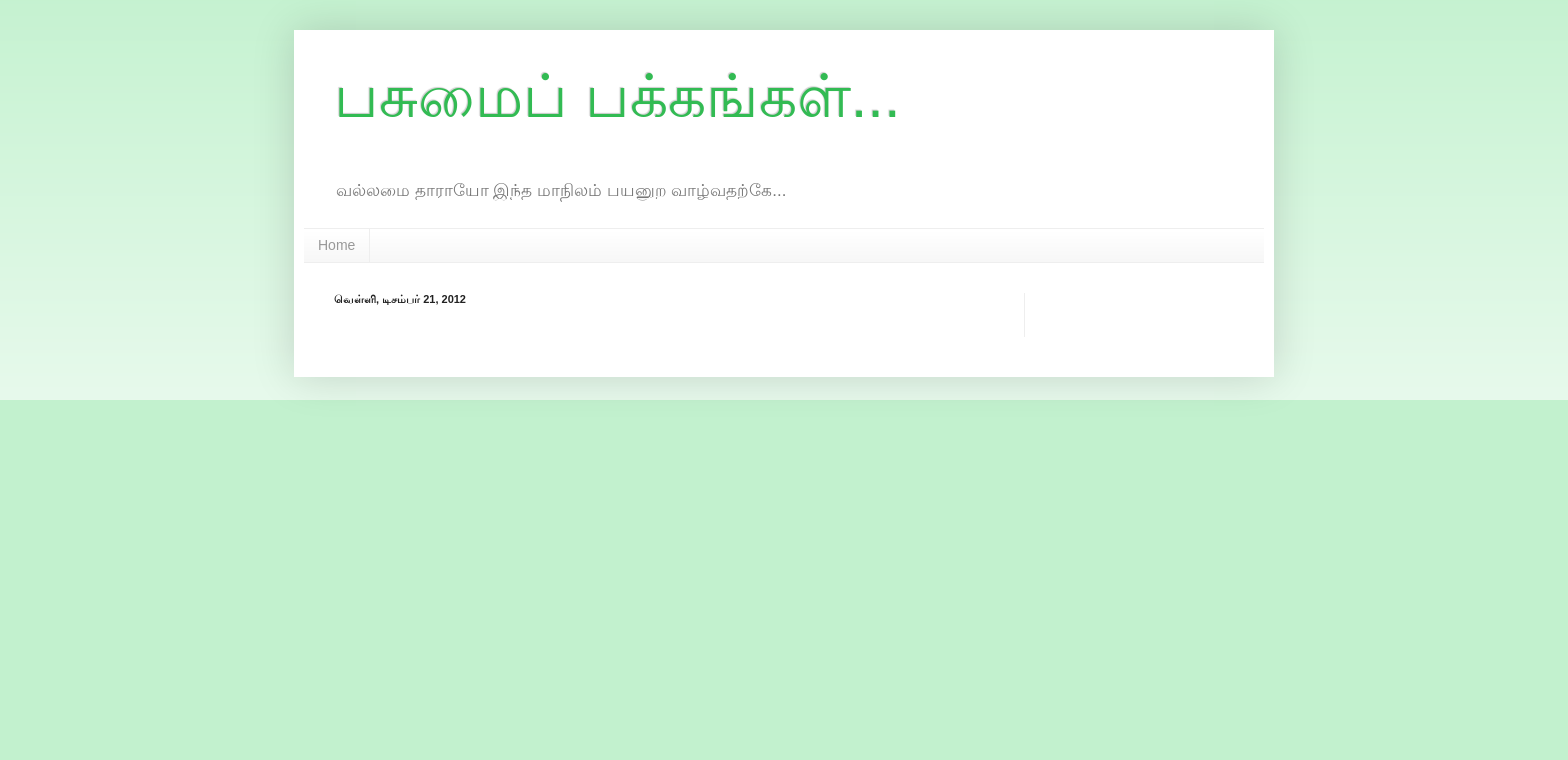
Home (336, 245)
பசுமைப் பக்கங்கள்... (617, 96)
